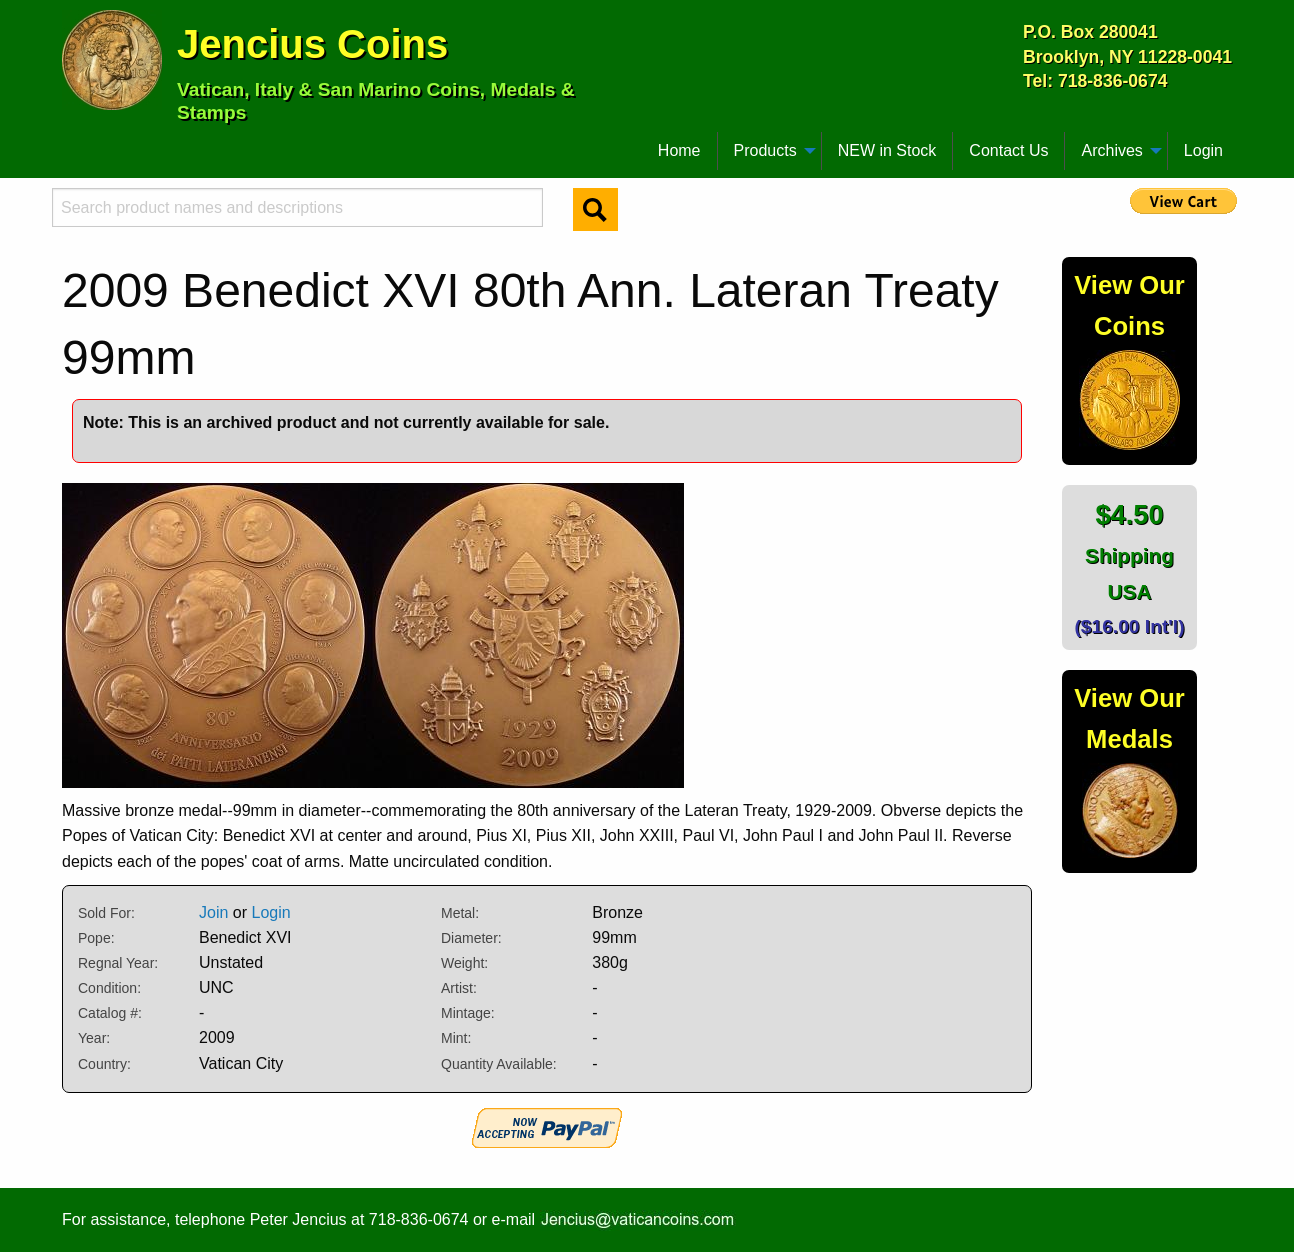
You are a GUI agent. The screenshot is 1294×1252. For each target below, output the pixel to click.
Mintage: (468, 1013)
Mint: (456, 1038)
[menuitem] (71, 143)
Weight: (464, 963)
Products (765, 150)
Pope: (96, 938)
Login (1203, 150)
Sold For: (106, 913)
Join (213, 912)
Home (679, 150)
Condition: (109, 988)
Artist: (459, 988)
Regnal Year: (118, 963)
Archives (1111, 150)
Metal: (460, 913)
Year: (94, 1038)
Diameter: (471, 938)
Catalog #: (110, 1013)
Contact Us (1008, 150)
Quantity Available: (499, 1064)
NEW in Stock (887, 150)
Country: (104, 1064)
